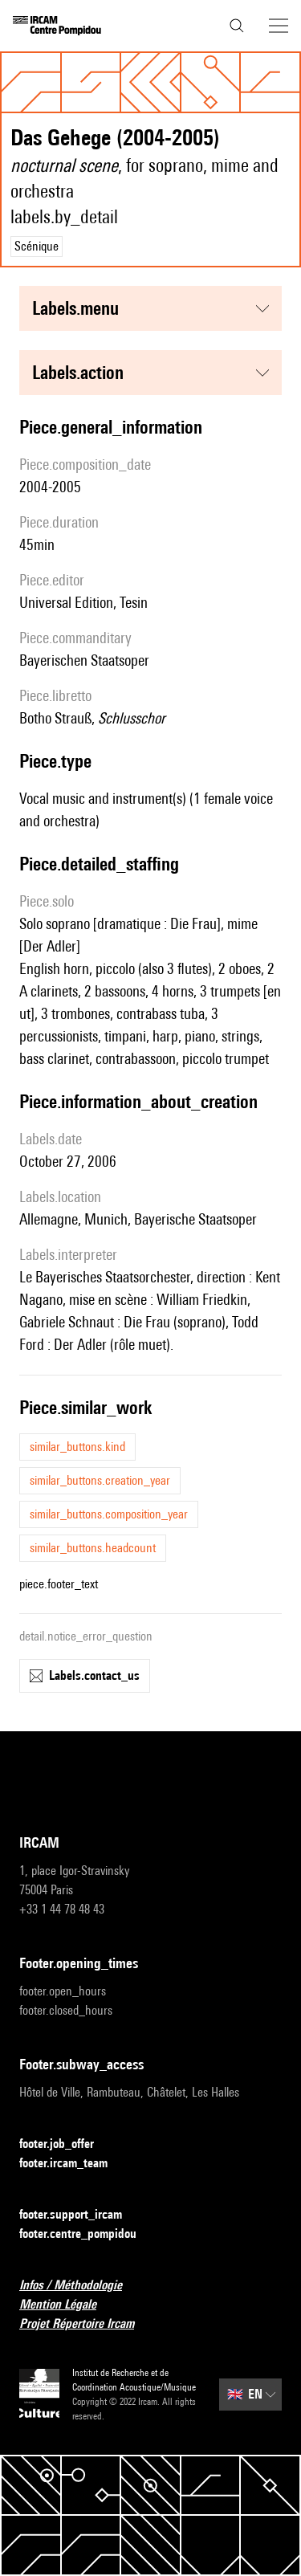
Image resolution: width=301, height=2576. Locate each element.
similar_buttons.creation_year (100, 1480)
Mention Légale (67, 2305)
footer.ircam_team (73, 2163)
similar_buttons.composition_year (109, 1514)
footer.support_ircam (80, 2215)
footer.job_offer (66, 2144)
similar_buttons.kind (77, 1446)
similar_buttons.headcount (93, 1547)
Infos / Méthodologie (80, 2285)
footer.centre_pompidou (87, 2234)
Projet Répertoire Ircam (86, 2324)
